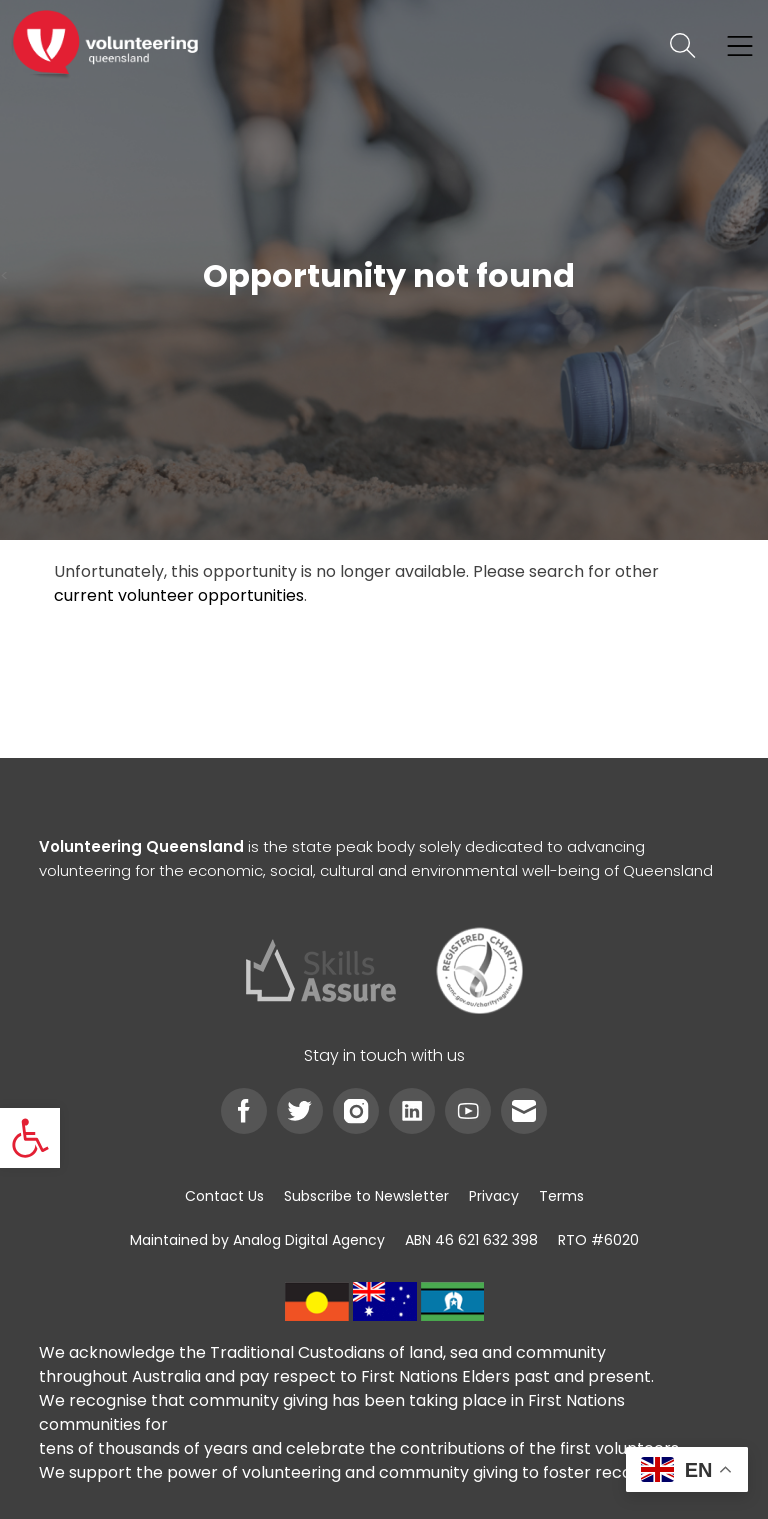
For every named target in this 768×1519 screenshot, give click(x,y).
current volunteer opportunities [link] (179, 595)
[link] (30, 1138)
